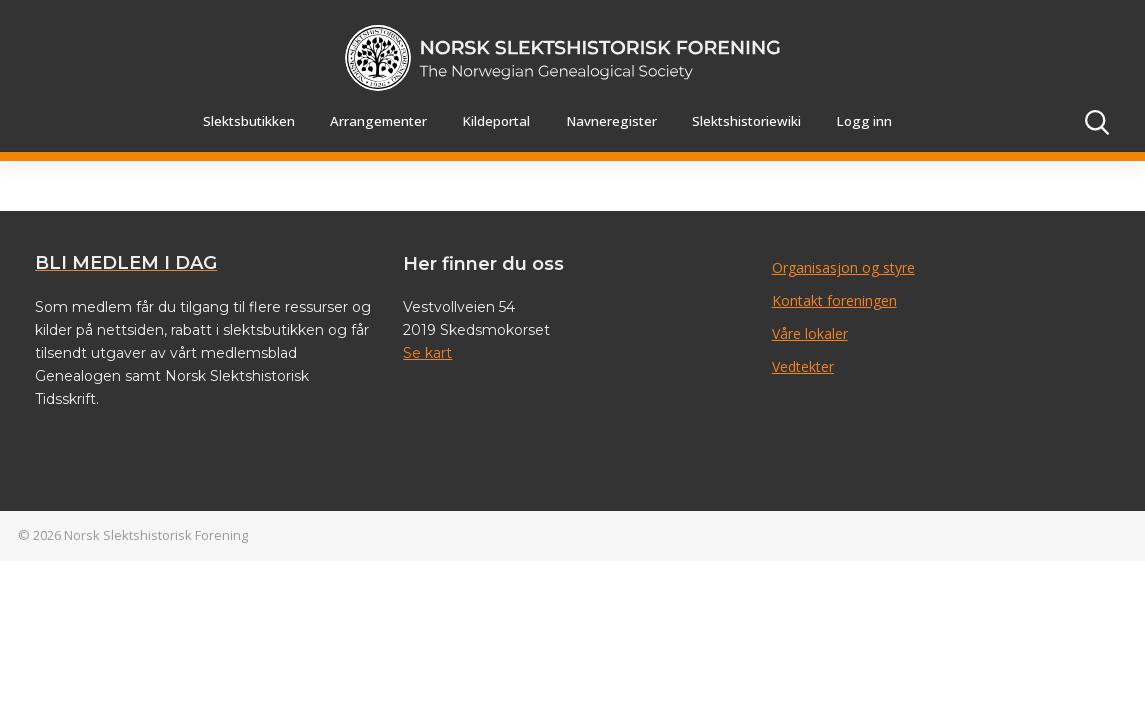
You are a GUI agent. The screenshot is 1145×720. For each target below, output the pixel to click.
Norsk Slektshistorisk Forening (156, 535)
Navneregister (611, 121)
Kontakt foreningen (834, 300)
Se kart (427, 353)
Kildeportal (496, 121)
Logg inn (864, 121)
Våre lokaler (810, 333)
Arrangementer (378, 121)
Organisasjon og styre (843, 267)
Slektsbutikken (249, 121)
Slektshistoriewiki (746, 121)
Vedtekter (803, 366)
